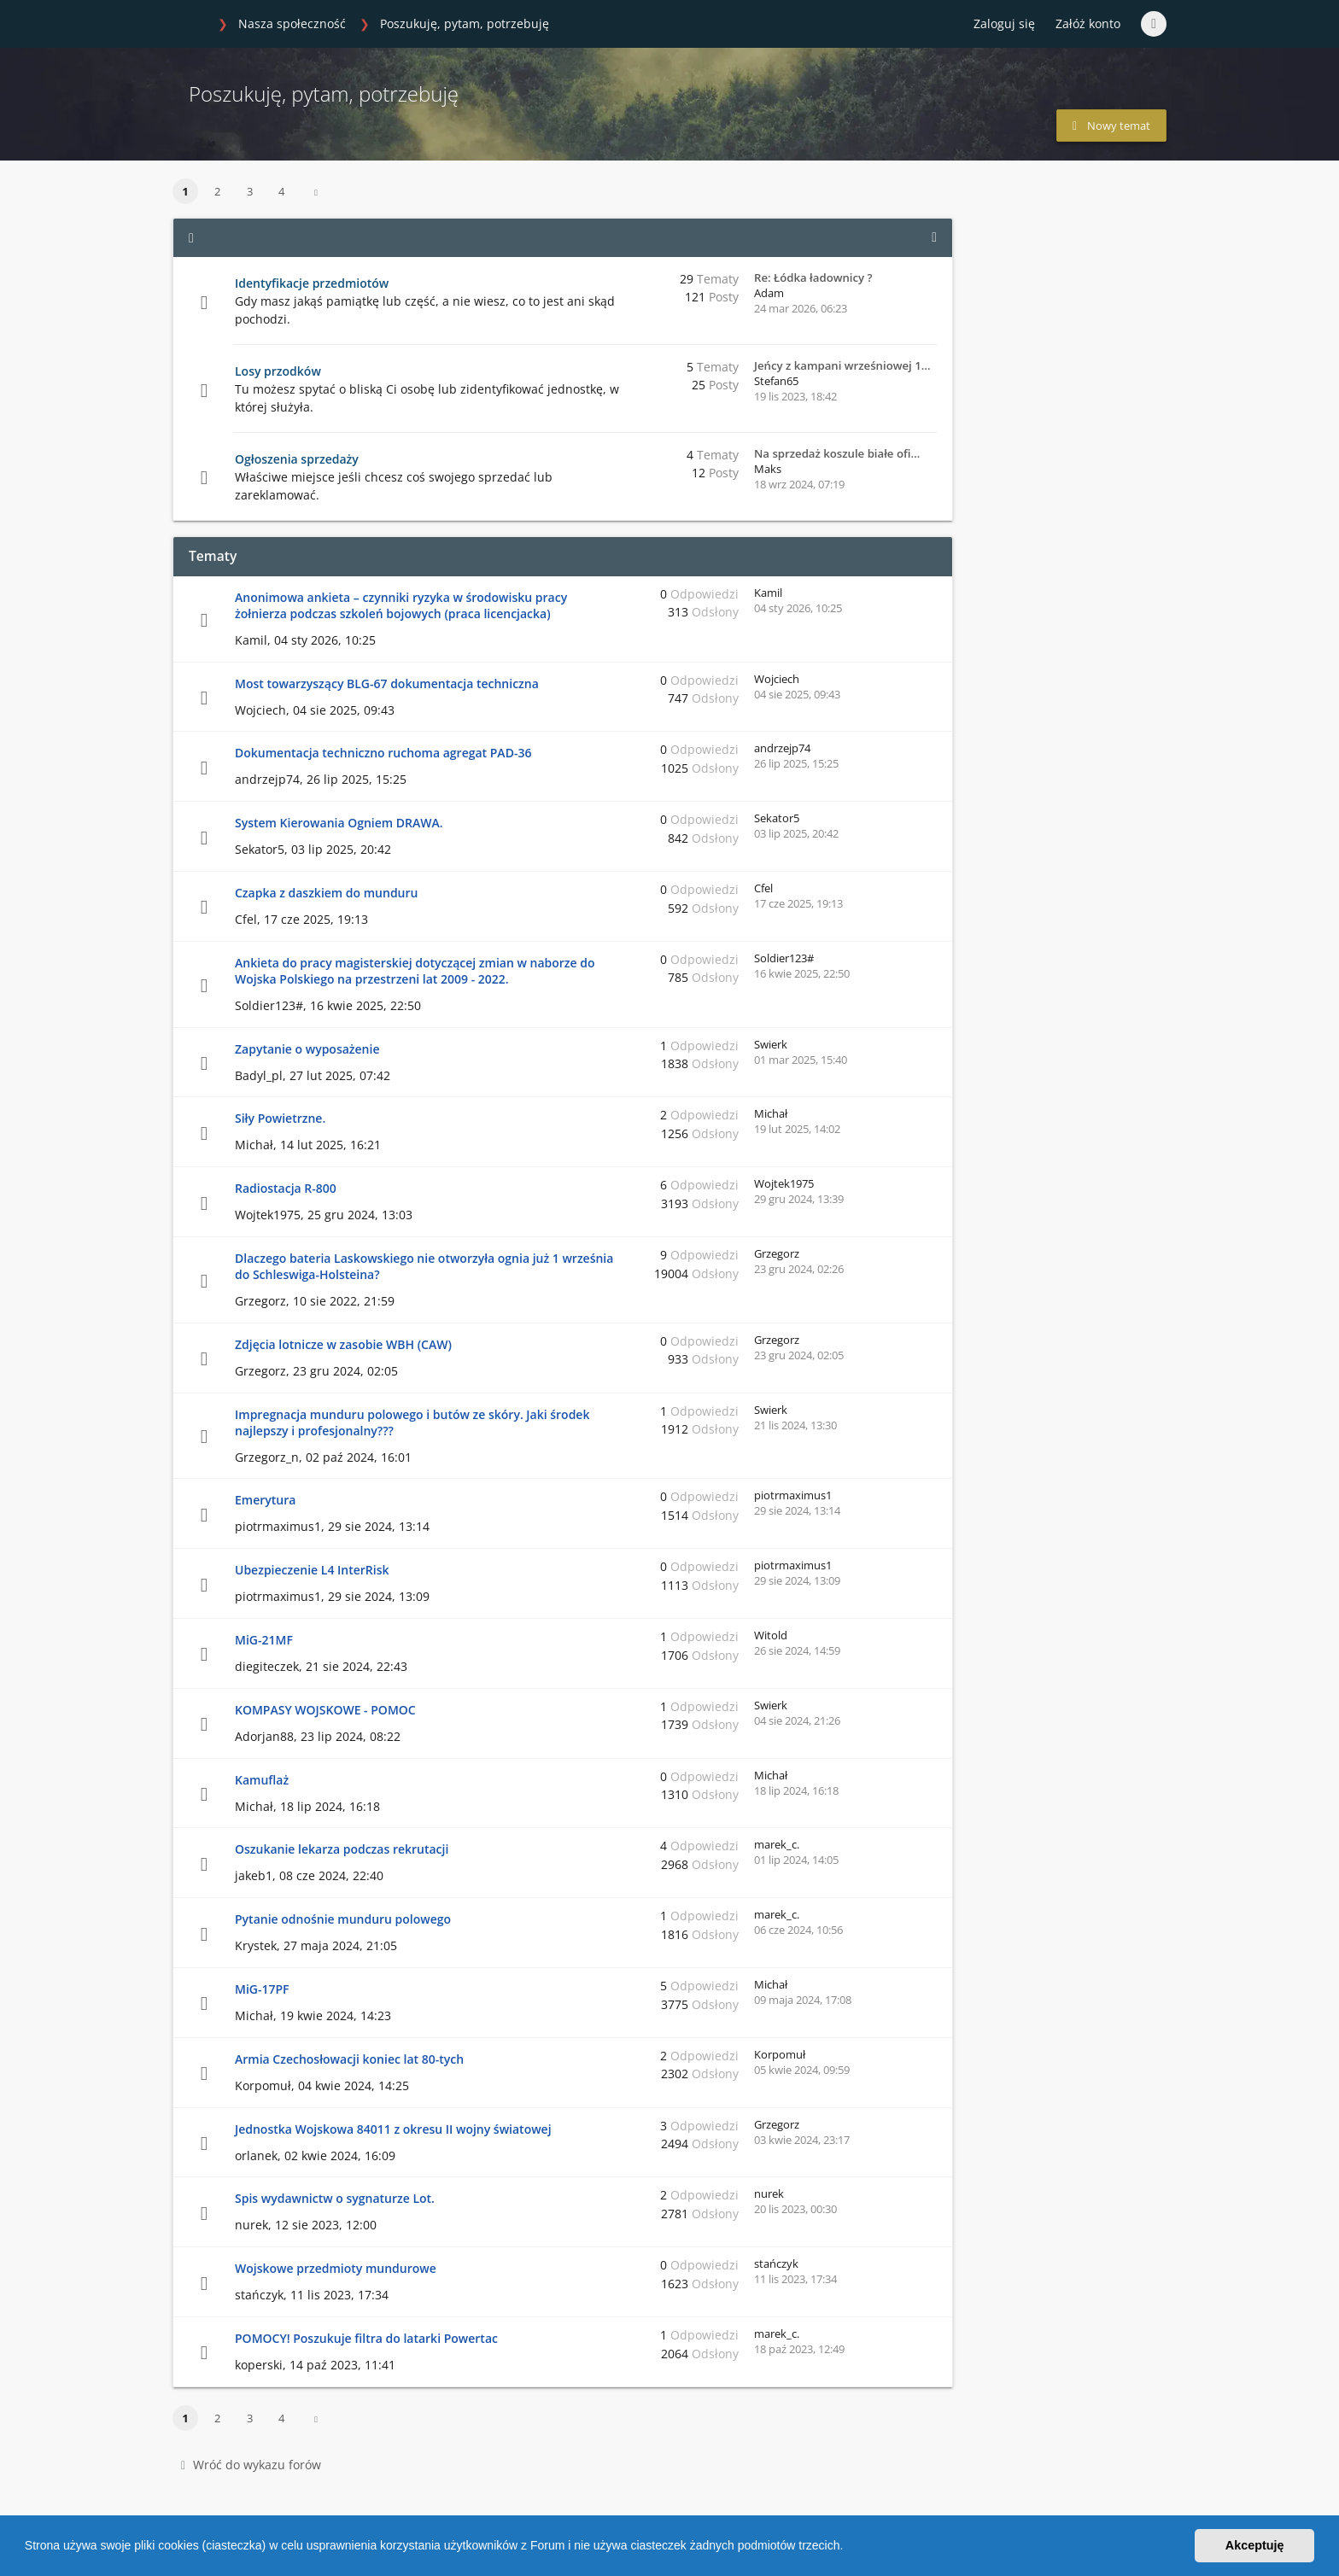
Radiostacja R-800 (285, 1188)
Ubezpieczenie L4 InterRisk (312, 1570)
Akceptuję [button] (1254, 2545)
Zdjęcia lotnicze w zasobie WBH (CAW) (343, 1344)
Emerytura (265, 1500)
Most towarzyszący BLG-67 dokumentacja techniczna (387, 683)
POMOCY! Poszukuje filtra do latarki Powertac (366, 2338)
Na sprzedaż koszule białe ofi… (837, 453)
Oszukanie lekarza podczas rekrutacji (341, 1849)
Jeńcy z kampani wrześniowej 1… (842, 365)
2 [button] (217, 191)
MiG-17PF (262, 1989)
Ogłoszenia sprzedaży (297, 459)
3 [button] (250, 191)
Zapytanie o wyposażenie (307, 1049)
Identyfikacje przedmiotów (312, 283)
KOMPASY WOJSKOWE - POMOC (325, 1710)
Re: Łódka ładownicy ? (813, 277)
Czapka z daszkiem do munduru (326, 893)
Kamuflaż (262, 1780)
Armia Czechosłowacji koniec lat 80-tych (349, 2059)
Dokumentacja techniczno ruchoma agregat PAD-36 (383, 753)
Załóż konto (1087, 23)
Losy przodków (278, 371)
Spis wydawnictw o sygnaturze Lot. (335, 2198)
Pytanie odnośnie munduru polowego (343, 1919)
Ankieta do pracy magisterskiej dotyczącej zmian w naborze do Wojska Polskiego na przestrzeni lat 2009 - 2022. (415, 971)
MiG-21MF (264, 1640)
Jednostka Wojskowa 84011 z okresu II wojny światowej (393, 2129)
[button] (848, 2547)
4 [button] (281, 191)
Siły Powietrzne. (280, 1118)
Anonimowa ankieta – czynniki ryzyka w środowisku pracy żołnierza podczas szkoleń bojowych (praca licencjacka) (401, 605)
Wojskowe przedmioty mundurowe (335, 2268)
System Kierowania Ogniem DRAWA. (339, 823)
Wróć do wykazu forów (251, 2464)
